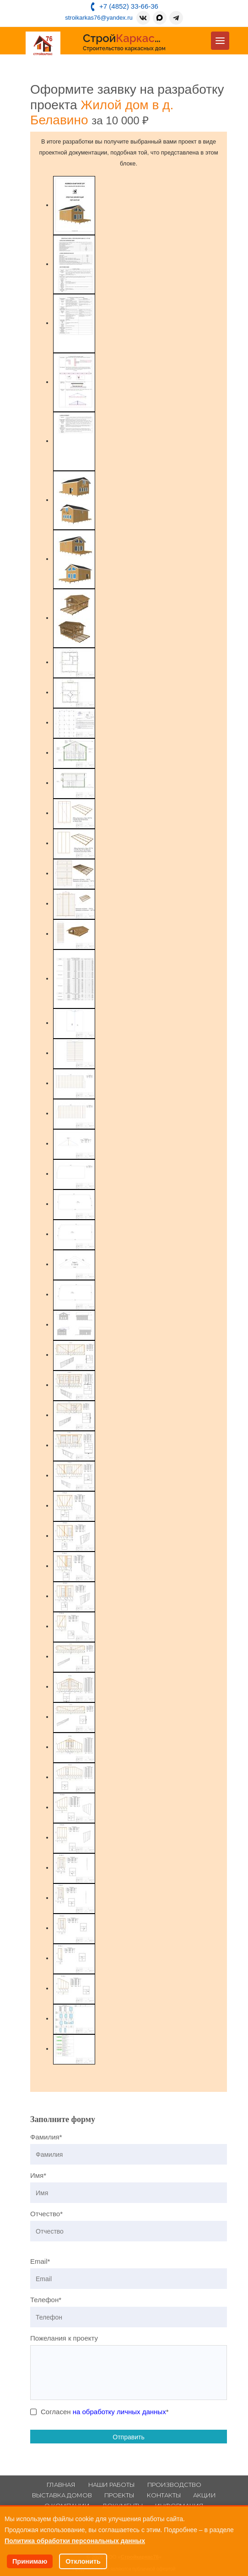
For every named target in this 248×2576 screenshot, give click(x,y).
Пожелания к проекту (64, 2338)
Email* (40, 2261)
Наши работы (111, 2484)
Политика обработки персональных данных (75, 2540)
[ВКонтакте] (143, 18)
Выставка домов (62, 2495)
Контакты (164, 2495)
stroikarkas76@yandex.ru (99, 17)
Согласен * (104, 2411)
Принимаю (29, 2561)
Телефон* (45, 2299)
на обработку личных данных (119, 2412)
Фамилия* (46, 2136)
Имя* (38, 2175)
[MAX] (160, 18)
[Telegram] (176, 18)
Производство (174, 2484)
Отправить (128, 2437)
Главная (61, 2484)
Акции (204, 2495)
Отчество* (46, 2213)
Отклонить (83, 2561)
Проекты (119, 2495)
